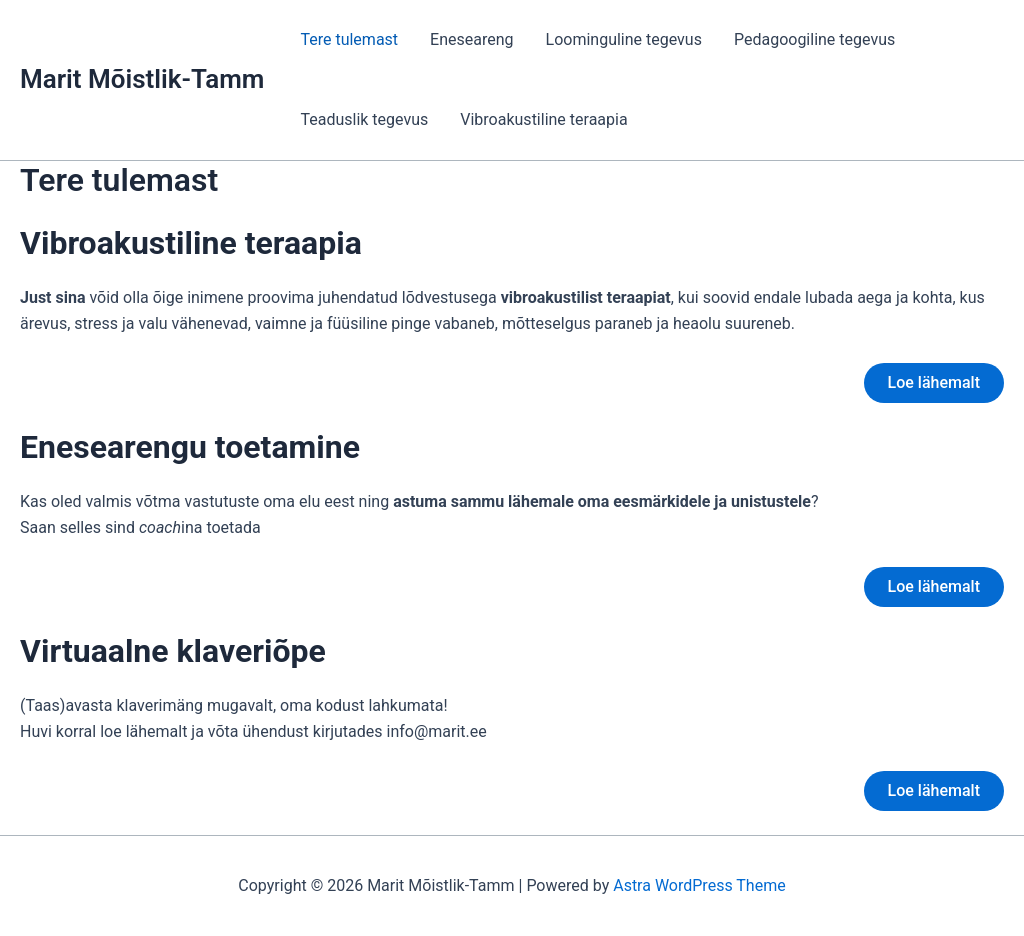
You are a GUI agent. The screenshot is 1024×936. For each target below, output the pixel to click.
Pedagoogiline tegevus (814, 39)
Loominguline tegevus (624, 39)
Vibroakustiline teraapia (543, 119)
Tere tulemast (349, 39)
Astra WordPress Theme (699, 885)
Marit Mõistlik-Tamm (142, 79)
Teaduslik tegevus (364, 119)
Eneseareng (471, 39)
